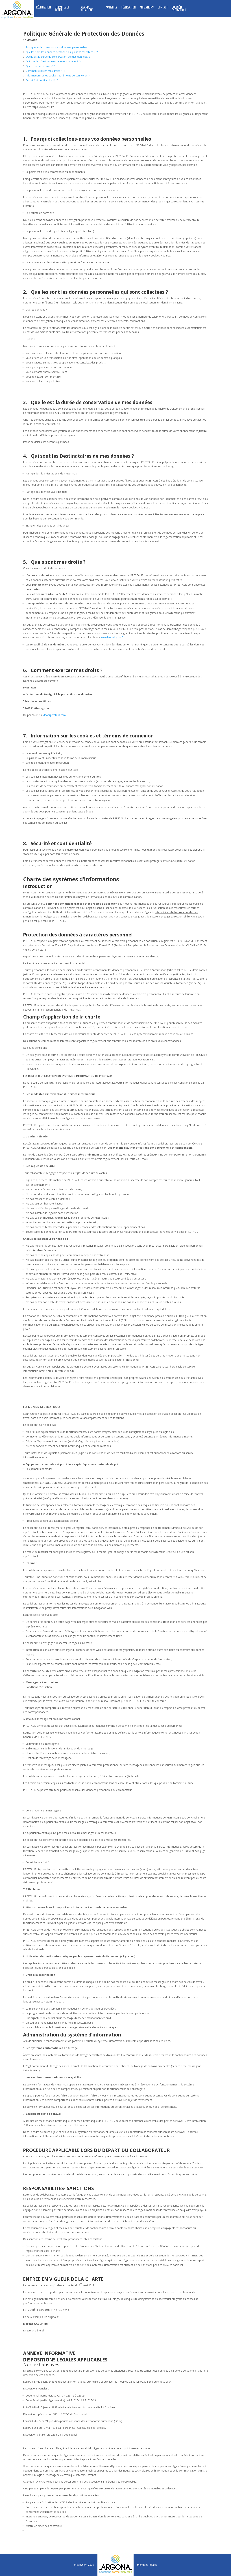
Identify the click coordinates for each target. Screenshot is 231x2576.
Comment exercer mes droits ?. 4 (45, 70)
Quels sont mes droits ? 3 (41, 66)
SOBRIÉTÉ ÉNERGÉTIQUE (179, 9)
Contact (163, 7)
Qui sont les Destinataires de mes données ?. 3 (53, 61)
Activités (111, 7)
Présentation (43, 7)
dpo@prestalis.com (54, 715)
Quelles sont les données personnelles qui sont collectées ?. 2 (62, 52)
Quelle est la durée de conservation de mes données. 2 (58, 56)
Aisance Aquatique (86, 9)
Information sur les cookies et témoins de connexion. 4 (58, 75)
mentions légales (147, 2564)
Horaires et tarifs (62, 9)
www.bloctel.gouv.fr (112, 637)
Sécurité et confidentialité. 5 (42, 80)
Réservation (128, 7)
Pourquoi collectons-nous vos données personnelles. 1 (58, 47)
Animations (147, 7)
